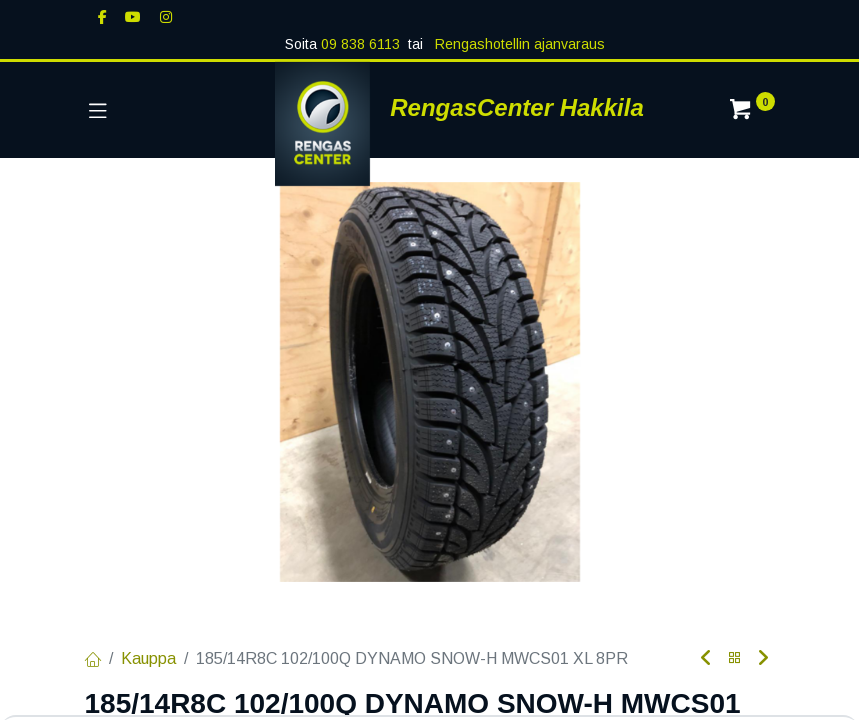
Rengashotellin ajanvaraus (518, 44)
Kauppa (148, 658)
